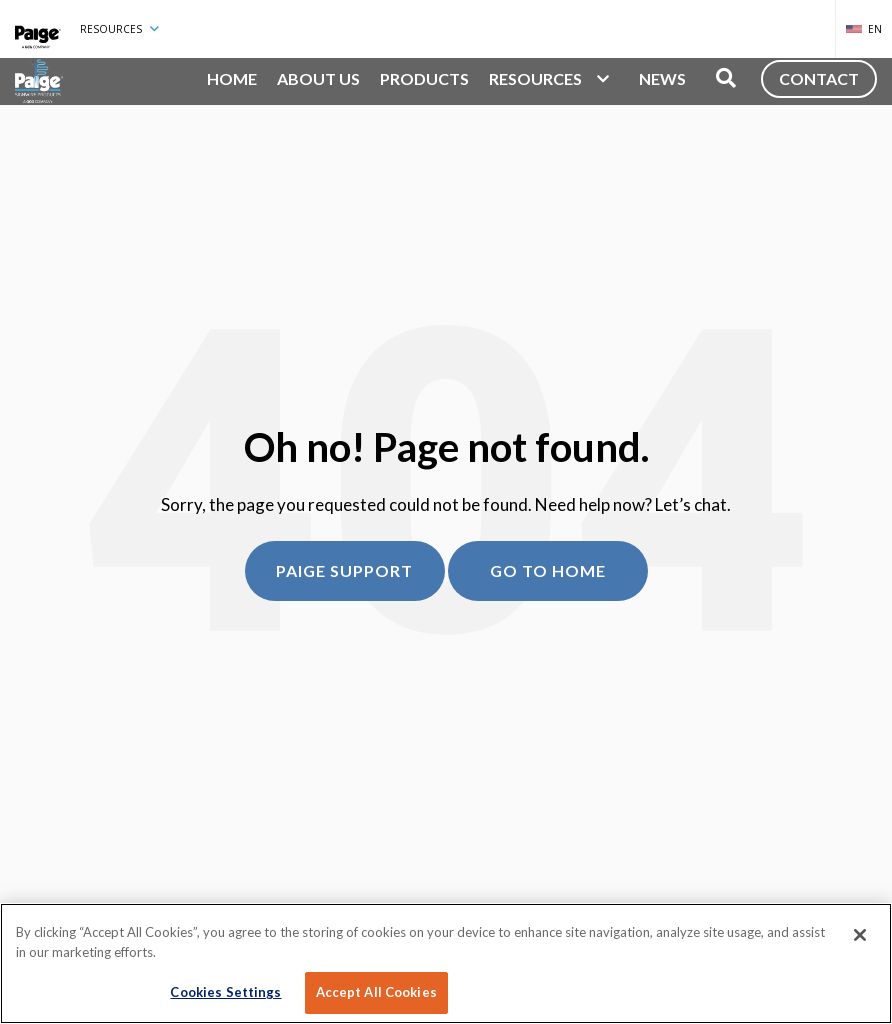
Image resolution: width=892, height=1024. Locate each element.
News (662, 78)
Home (232, 78)
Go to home (548, 570)
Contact (819, 78)
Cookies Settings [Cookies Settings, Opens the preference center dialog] (225, 992)
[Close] (860, 935)
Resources (119, 29)
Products (424, 78)
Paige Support (344, 570)
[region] (446, 963)
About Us (318, 78)
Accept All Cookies (376, 992)
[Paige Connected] (38, 28)
